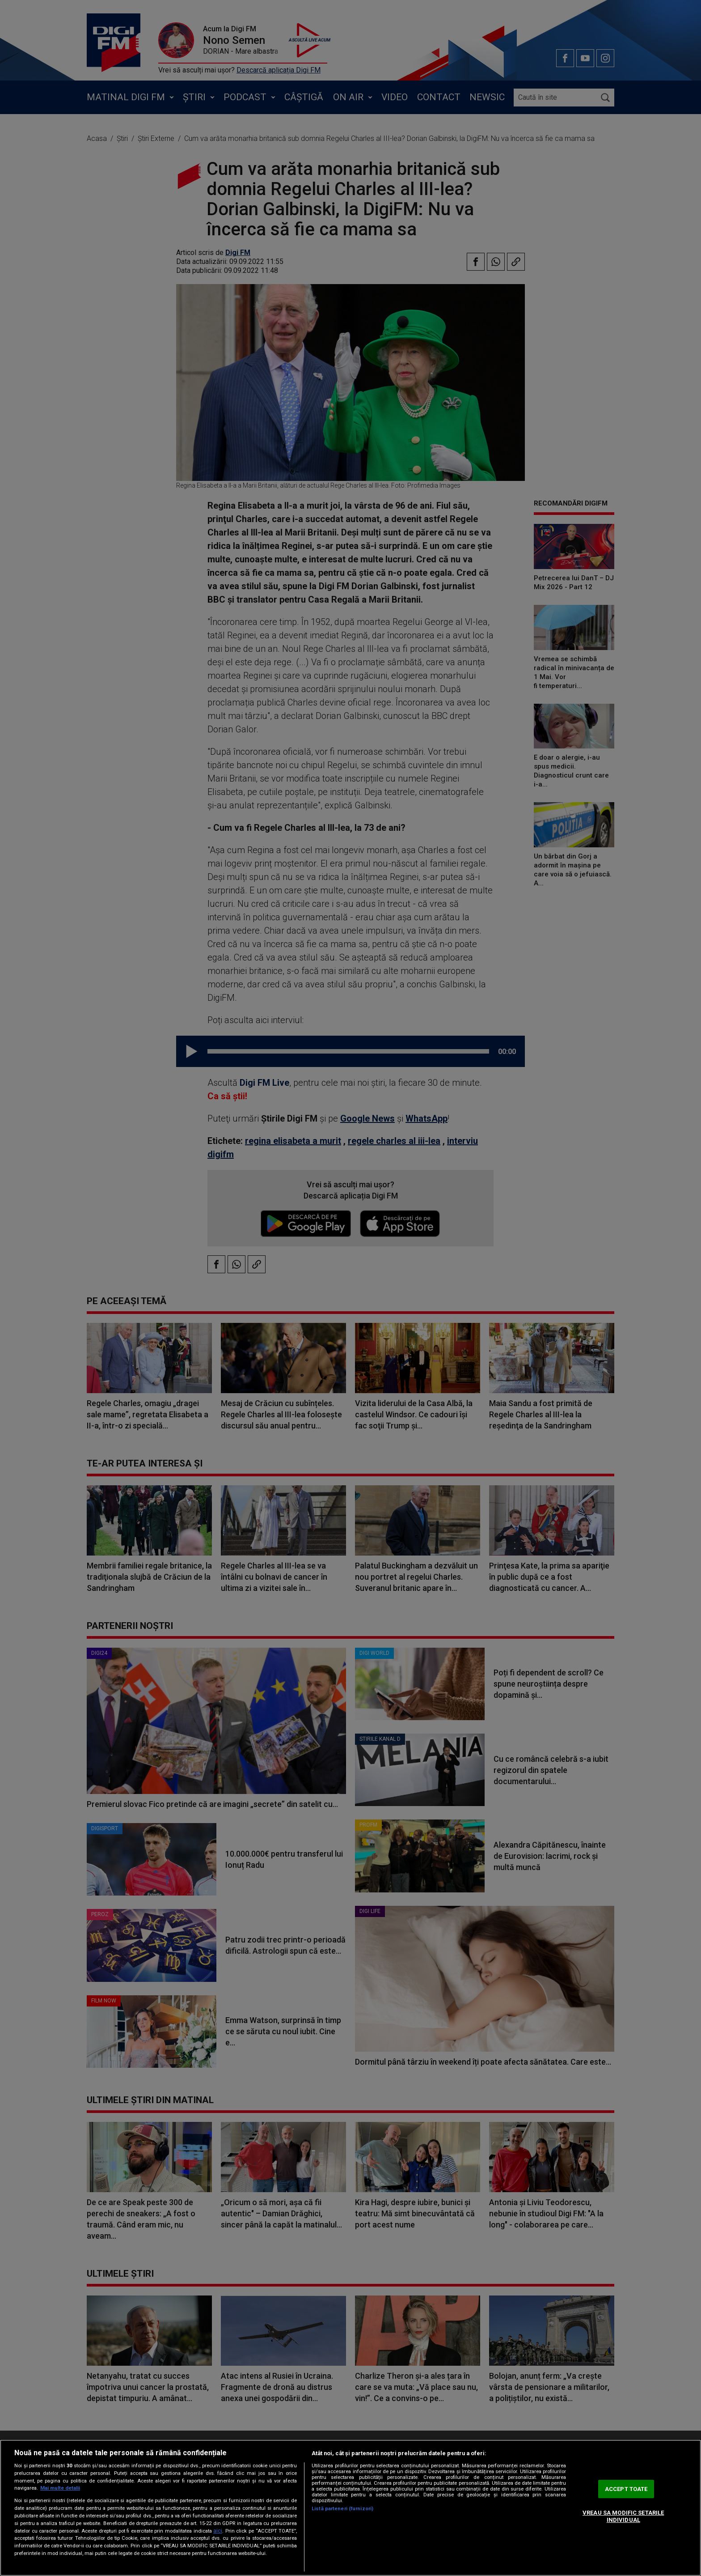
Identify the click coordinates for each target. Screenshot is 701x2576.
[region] (350, 2508)
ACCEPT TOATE (626, 2489)
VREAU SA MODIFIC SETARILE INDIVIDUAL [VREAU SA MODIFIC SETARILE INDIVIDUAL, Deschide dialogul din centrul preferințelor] (623, 2516)
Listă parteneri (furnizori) (342, 2509)
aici (217, 2531)
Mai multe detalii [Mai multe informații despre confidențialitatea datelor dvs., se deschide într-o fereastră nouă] (60, 2488)
